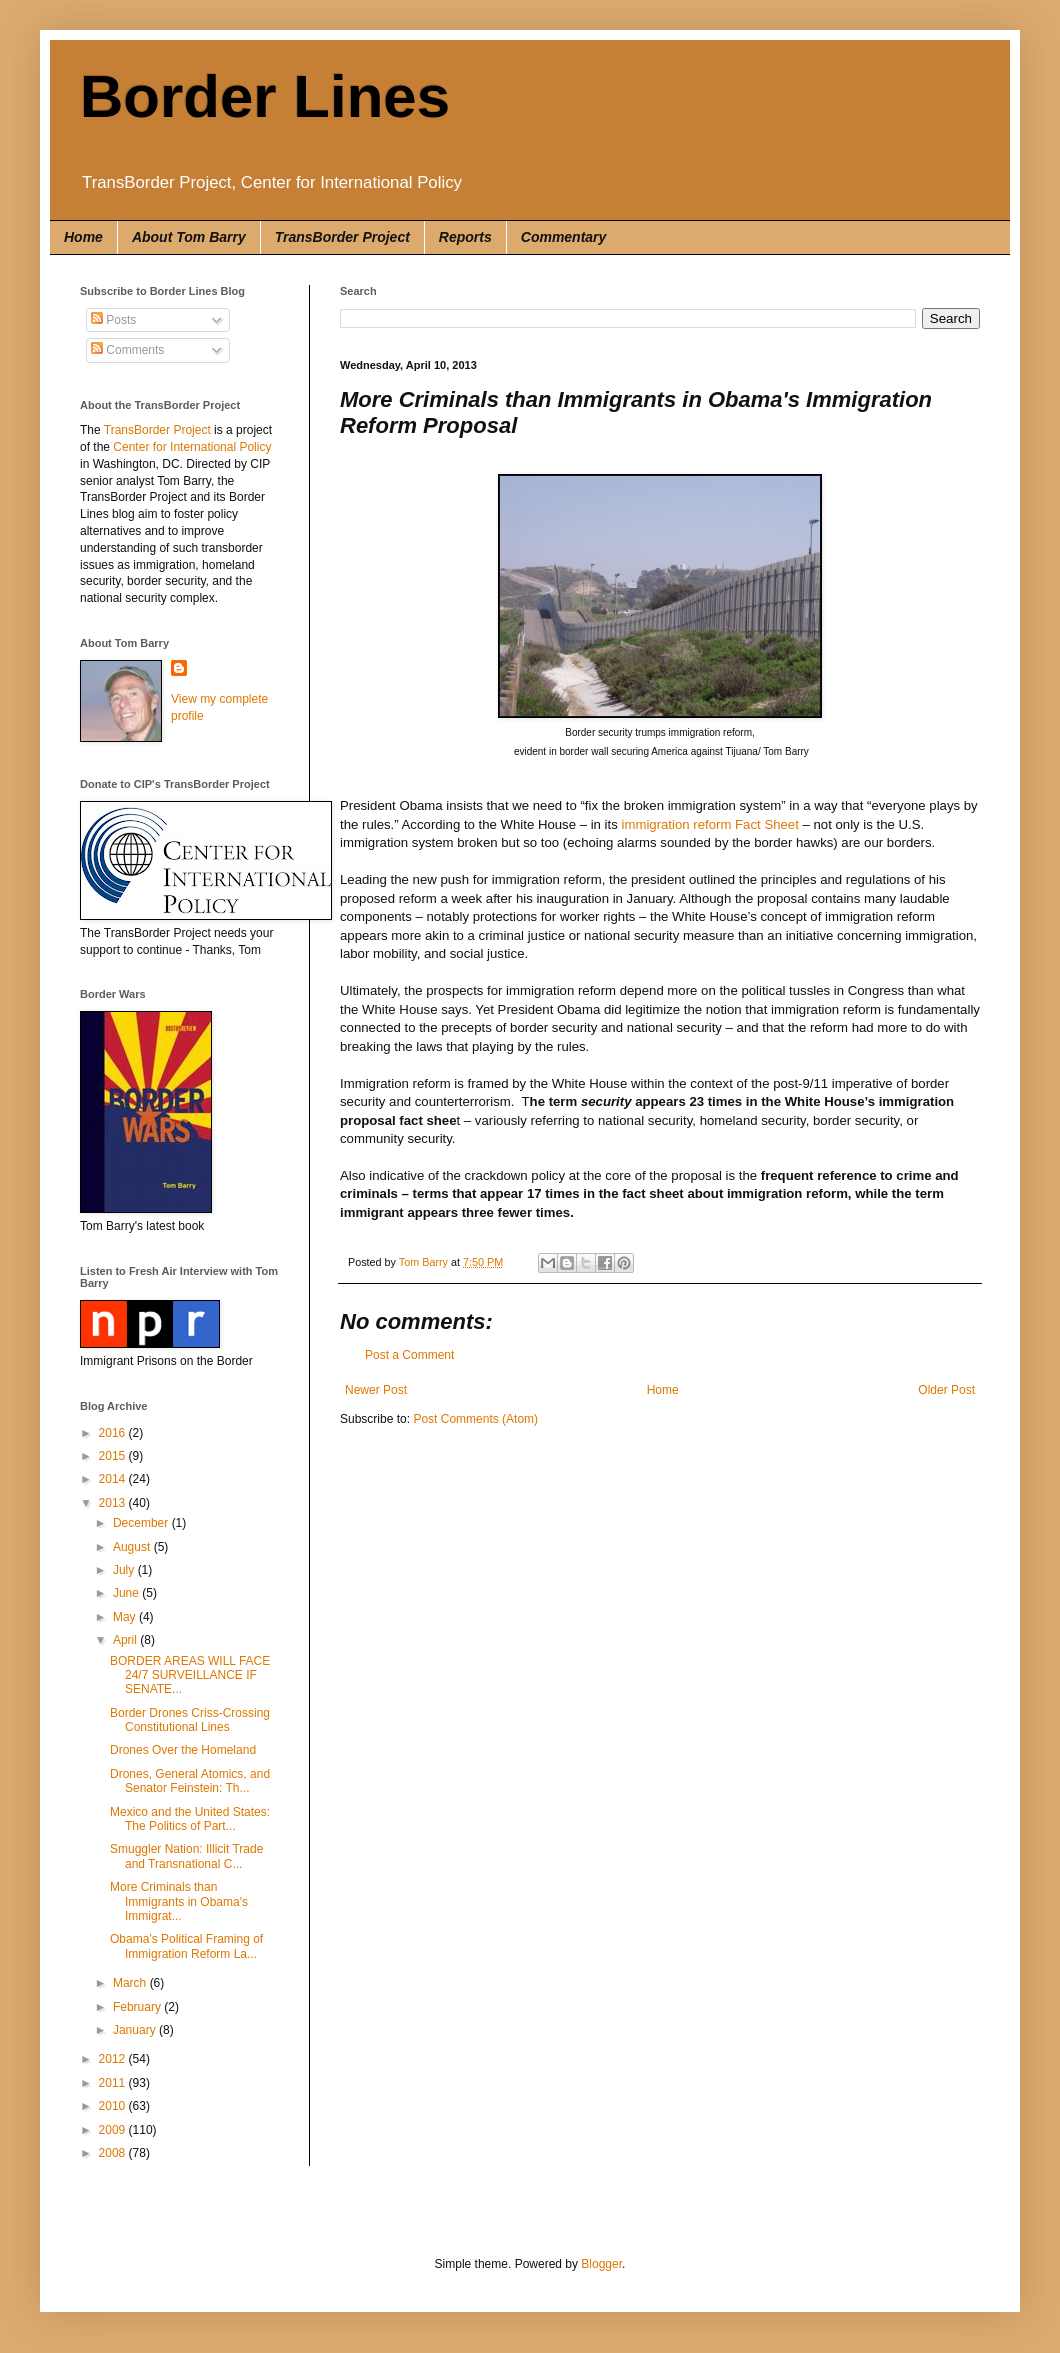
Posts (113, 320)
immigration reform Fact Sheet (709, 824)
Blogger (601, 2264)
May (126, 1617)
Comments (127, 350)
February (138, 2007)
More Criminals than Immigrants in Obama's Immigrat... (179, 1901)
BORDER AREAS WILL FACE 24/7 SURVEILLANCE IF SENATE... (190, 1675)
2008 (114, 2153)
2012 (114, 2059)
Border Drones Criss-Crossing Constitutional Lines (190, 1720)
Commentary (564, 237)
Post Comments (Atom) (475, 1419)
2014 (114, 1479)
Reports (465, 237)
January (136, 2030)
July (125, 1570)
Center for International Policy (192, 447)
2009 (114, 2130)
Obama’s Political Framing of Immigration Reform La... (186, 1946)
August (133, 1547)
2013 (114, 1503)
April (126, 1640)
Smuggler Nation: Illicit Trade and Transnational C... (186, 1856)
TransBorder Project (342, 237)
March (131, 1983)
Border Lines (265, 96)
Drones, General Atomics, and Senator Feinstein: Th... (190, 1781)
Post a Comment (409, 1355)
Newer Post (376, 1390)
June (127, 1593)
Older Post (946, 1390)
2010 (114, 2106)
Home (83, 237)
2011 (114, 2083)
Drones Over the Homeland (183, 1750)
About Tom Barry (189, 237)
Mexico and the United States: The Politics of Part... (190, 1819)
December (142, 1523)
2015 (114, 1456)
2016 (114, 1433)
